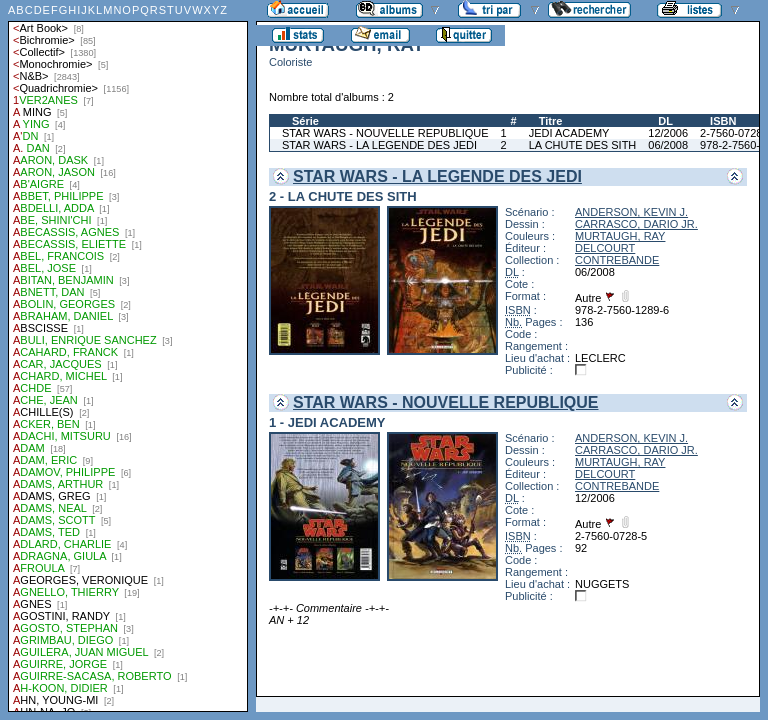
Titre (551, 121)
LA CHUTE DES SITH (583, 145)
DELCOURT (605, 248)
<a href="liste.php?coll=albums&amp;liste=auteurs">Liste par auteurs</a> (128, 356)
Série (305, 121)
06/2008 (668, 145)
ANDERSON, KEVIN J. (631, 212)
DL (665, 121)
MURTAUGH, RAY (620, 236)
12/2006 (668, 133)
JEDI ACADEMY (569, 133)
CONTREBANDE (617, 260)
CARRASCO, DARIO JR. (636, 224)
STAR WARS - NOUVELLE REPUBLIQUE (385, 133)
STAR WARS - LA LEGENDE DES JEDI (379, 145)
